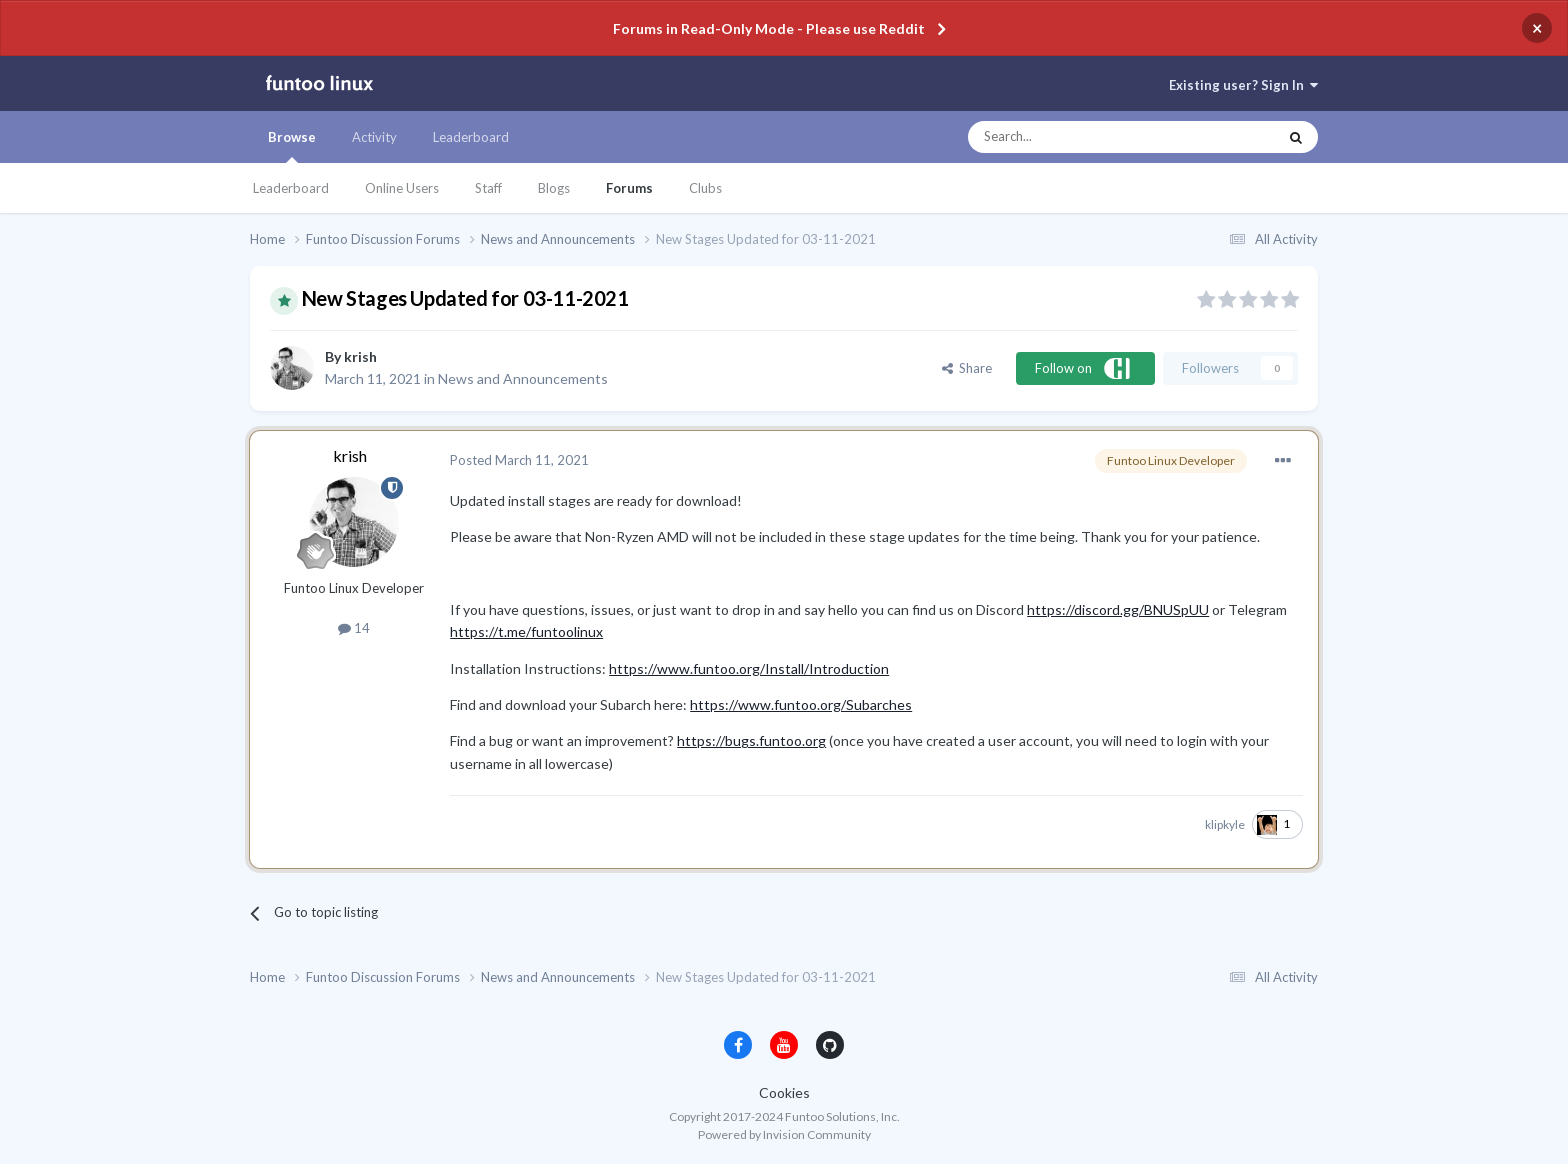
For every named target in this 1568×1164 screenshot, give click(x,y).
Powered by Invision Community (784, 1134)
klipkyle (1225, 824)
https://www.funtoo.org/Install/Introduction (749, 668)
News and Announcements (523, 378)
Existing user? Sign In (1243, 85)
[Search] (1082, 137)
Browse (292, 146)
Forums (629, 188)
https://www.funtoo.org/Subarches (801, 704)
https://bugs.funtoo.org (751, 740)
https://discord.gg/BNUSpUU (1118, 609)
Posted (519, 460)
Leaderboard (291, 188)
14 (354, 628)
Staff (488, 188)
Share (967, 368)
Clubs (705, 188)
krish (360, 356)
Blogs (554, 188)
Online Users (402, 188)
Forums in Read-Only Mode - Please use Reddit (769, 28)
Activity (374, 137)
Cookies (784, 1092)
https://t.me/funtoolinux (526, 631)
